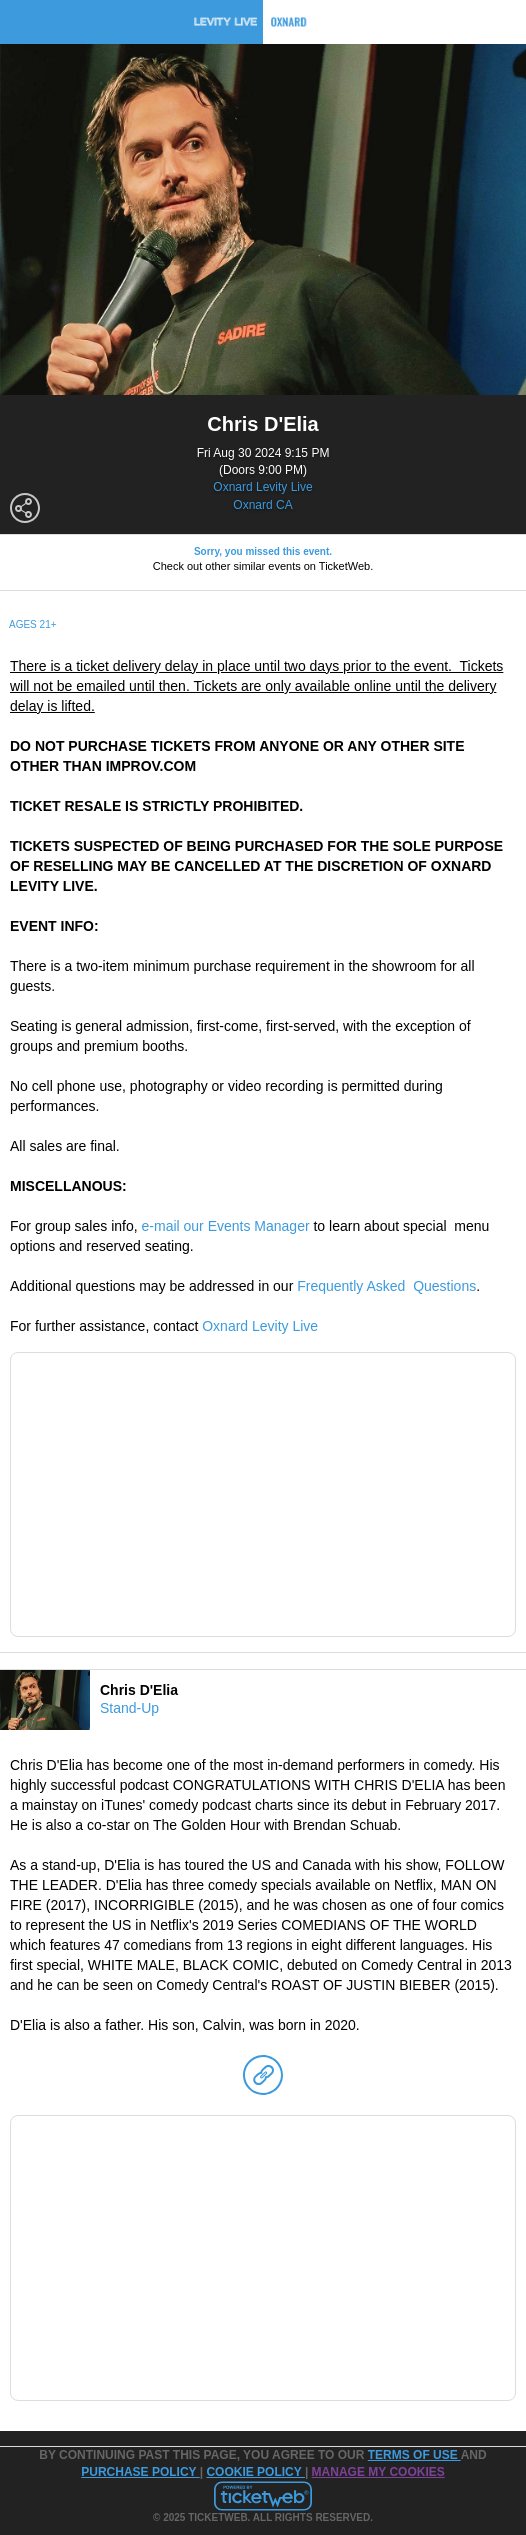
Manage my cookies (378, 2472)
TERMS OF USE (414, 2455)
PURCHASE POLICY (140, 2472)
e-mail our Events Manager (226, 1226)
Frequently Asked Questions (386, 1286)
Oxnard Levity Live (262, 487)
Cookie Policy (255, 2472)
